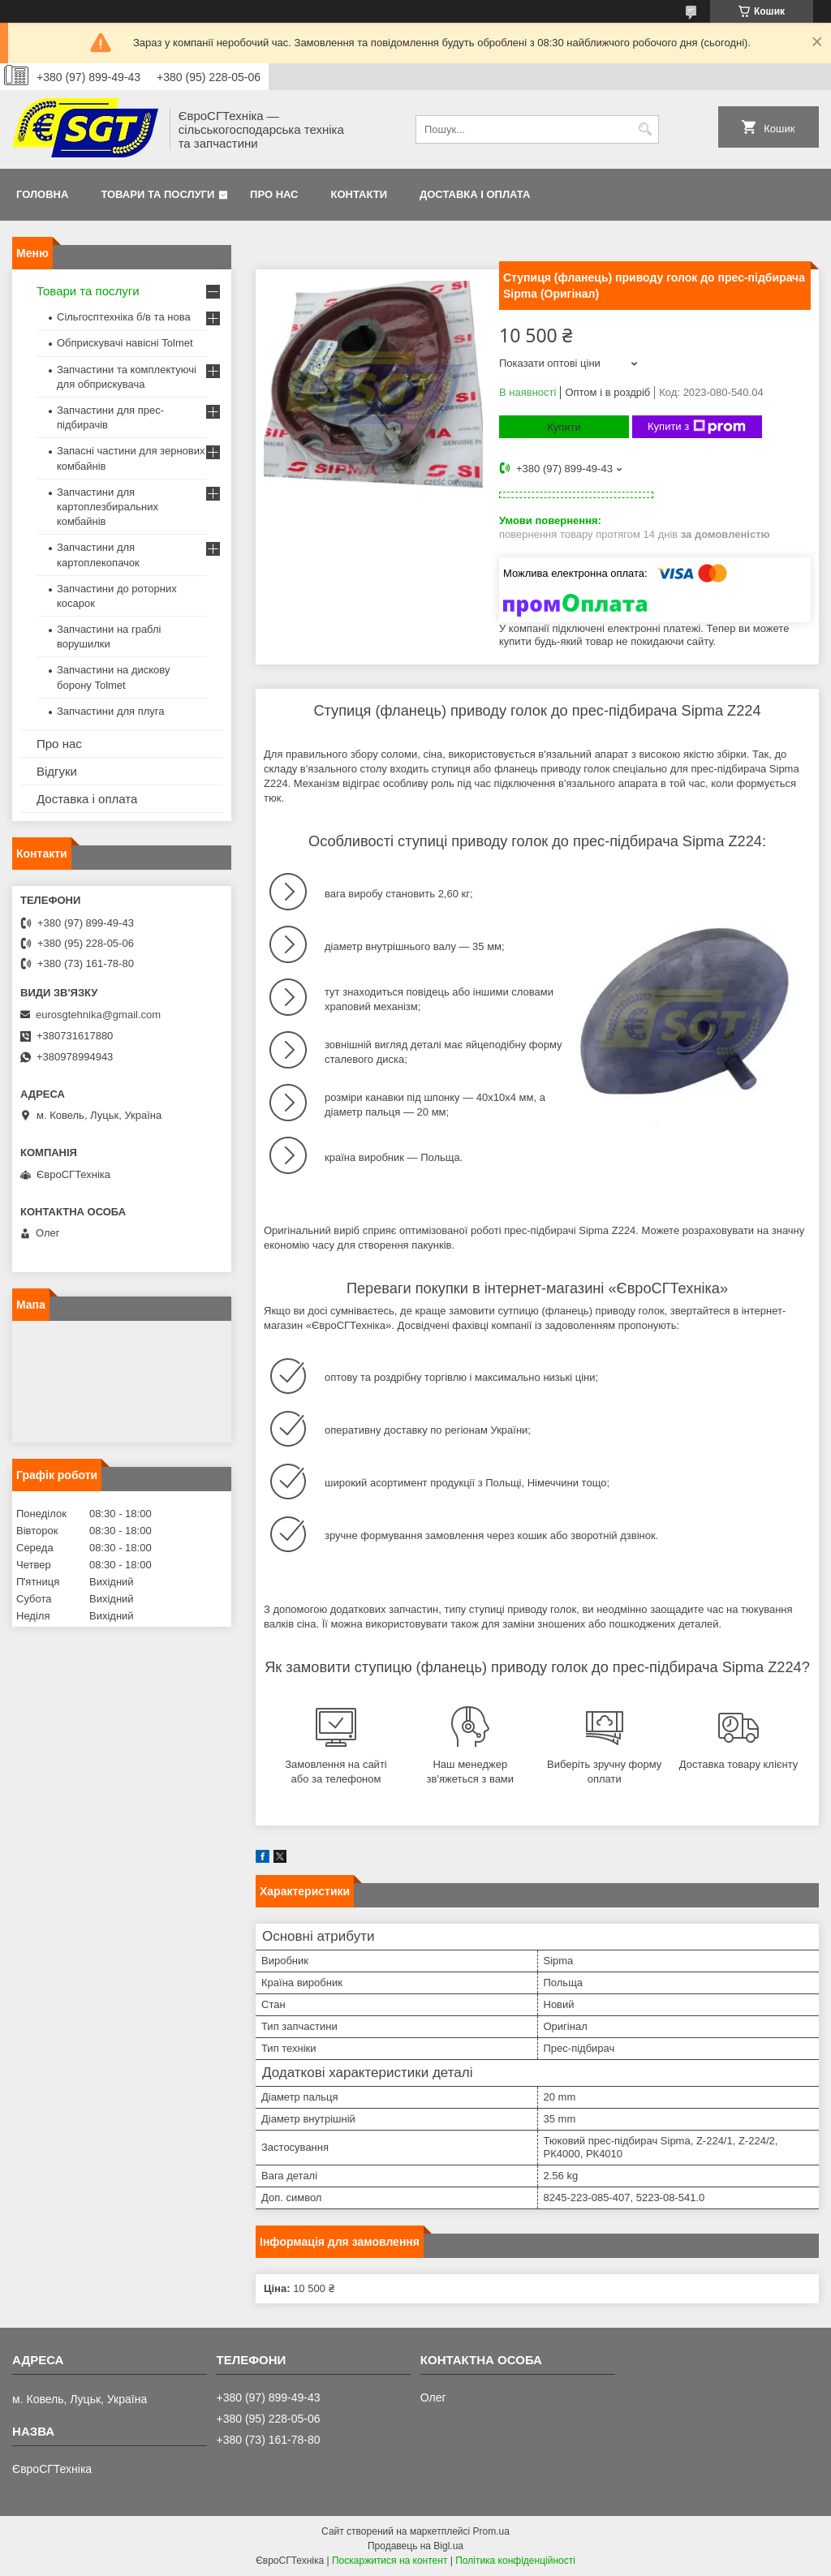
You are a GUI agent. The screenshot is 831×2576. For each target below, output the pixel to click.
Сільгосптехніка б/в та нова (124, 317)
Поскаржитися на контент (389, 2560)
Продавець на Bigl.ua (415, 2546)
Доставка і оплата (475, 194)
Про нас (274, 194)
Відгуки (57, 771)
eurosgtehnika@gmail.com (98, 1014)
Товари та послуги (157, 194)
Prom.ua (491, 2531)
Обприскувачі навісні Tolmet (125, 343)
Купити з (697, 426)
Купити (564, 427)
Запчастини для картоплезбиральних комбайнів (107, 506)
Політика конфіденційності (515, 2560)
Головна (42, 194)
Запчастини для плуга (111, 711)
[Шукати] (645, 129)
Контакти (359, 194)
